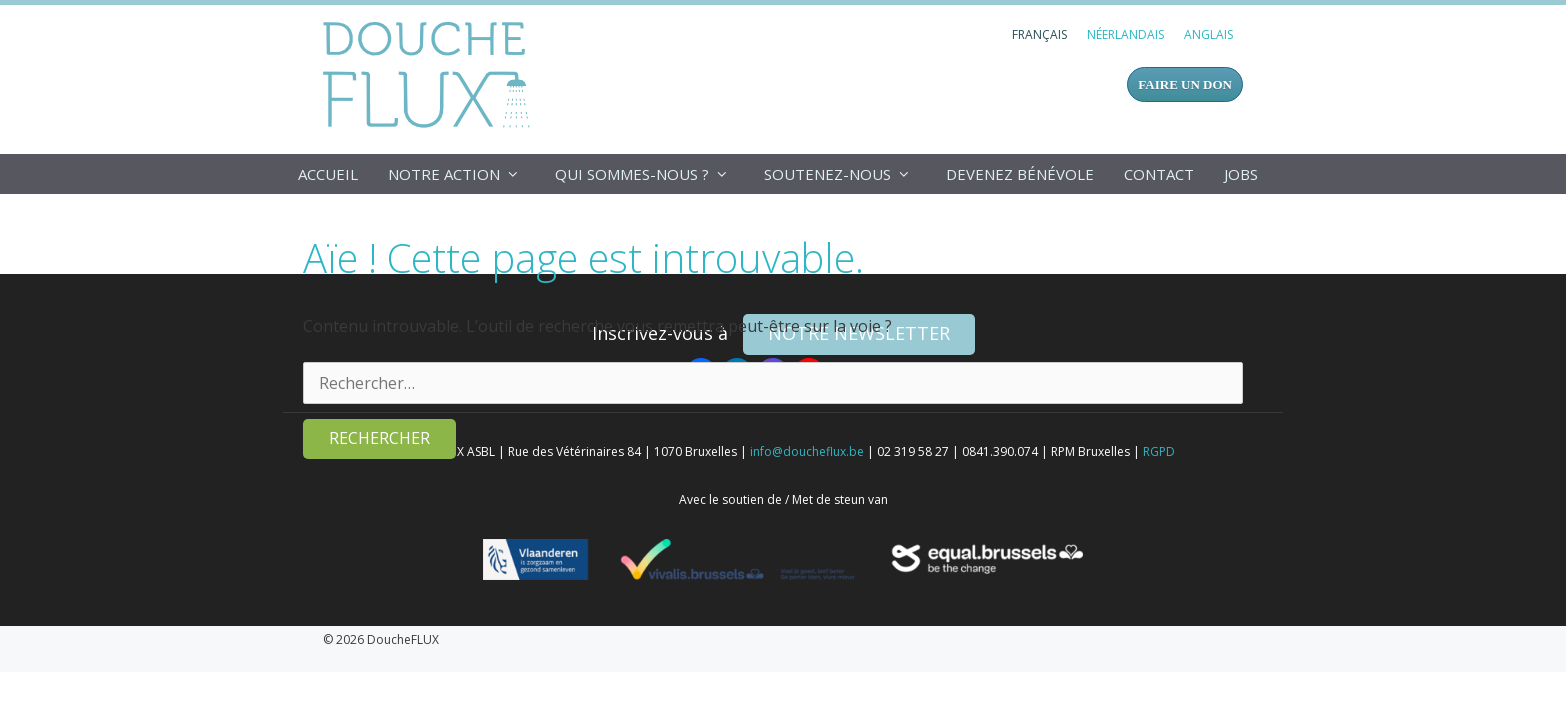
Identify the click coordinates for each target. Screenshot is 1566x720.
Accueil (328, 174)
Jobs (1241, 174)
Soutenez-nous (847, 174)
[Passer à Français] (1039, 35)
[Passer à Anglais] (1208, 35)
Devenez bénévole (1020, 174)
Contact (1159, 174)
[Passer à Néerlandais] (1125, 35)
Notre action (464, 174)
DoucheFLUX (430, 74)
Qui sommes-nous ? (652, 174)
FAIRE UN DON (1185, 84)
